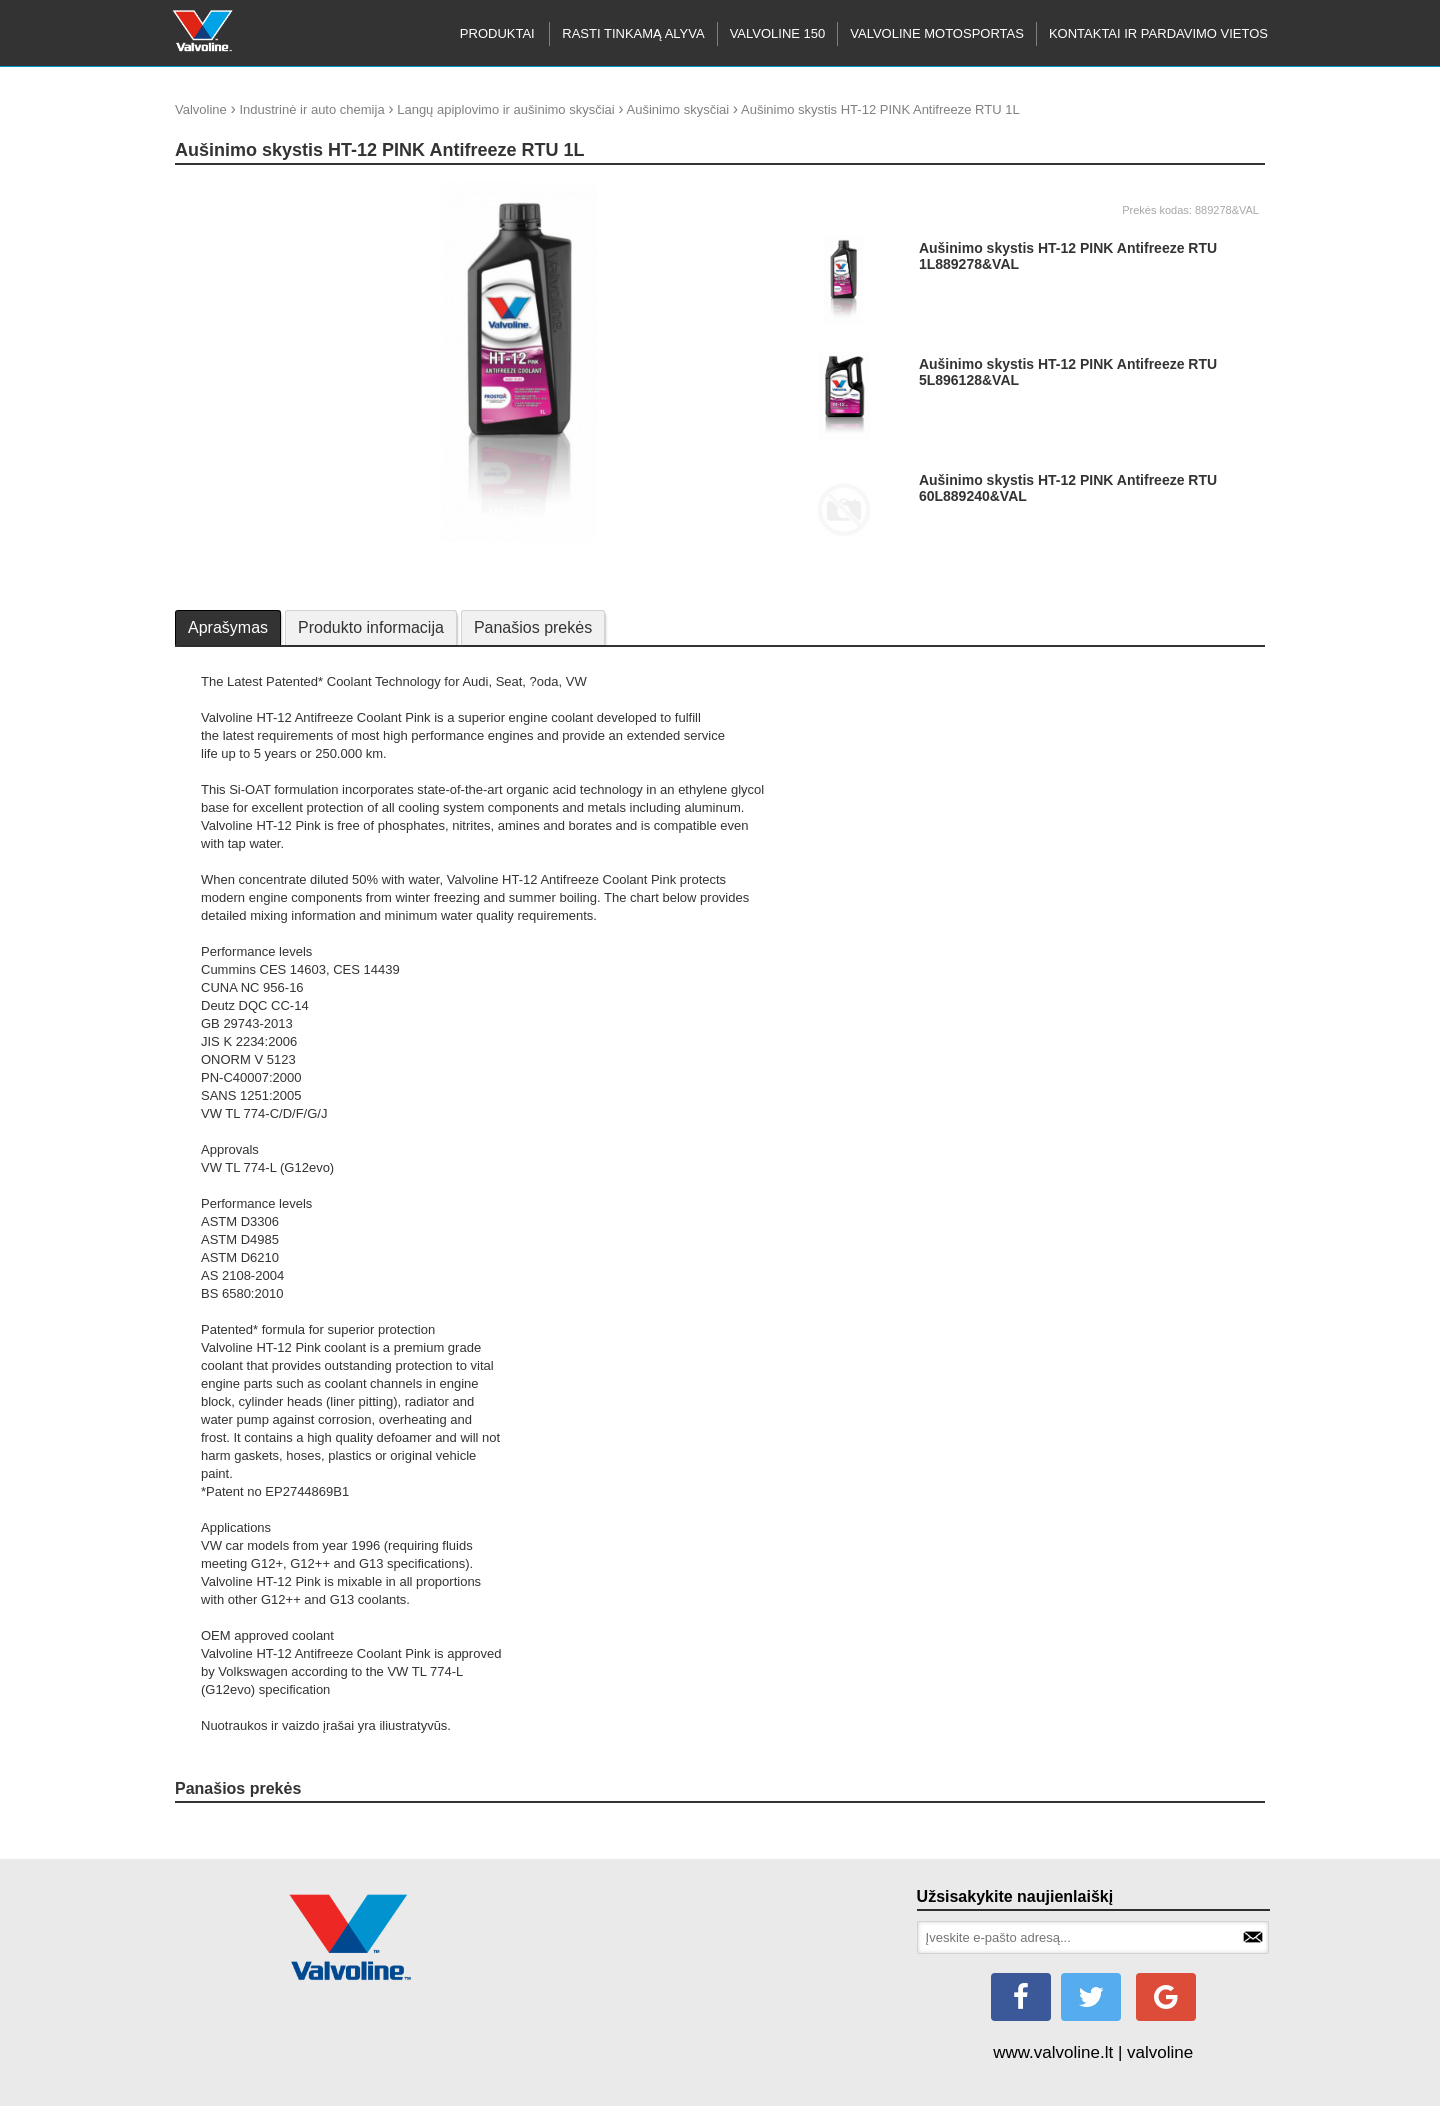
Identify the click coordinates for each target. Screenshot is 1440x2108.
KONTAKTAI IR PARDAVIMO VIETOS (1158, 33)
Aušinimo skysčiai (678, 109)
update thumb (221, 189)
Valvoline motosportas (937, 33)
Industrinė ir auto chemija (311, 109)
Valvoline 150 (778, 33)
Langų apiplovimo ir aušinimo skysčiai (506, 109)
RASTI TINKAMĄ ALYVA (633, 33)
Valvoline (201, 109)
